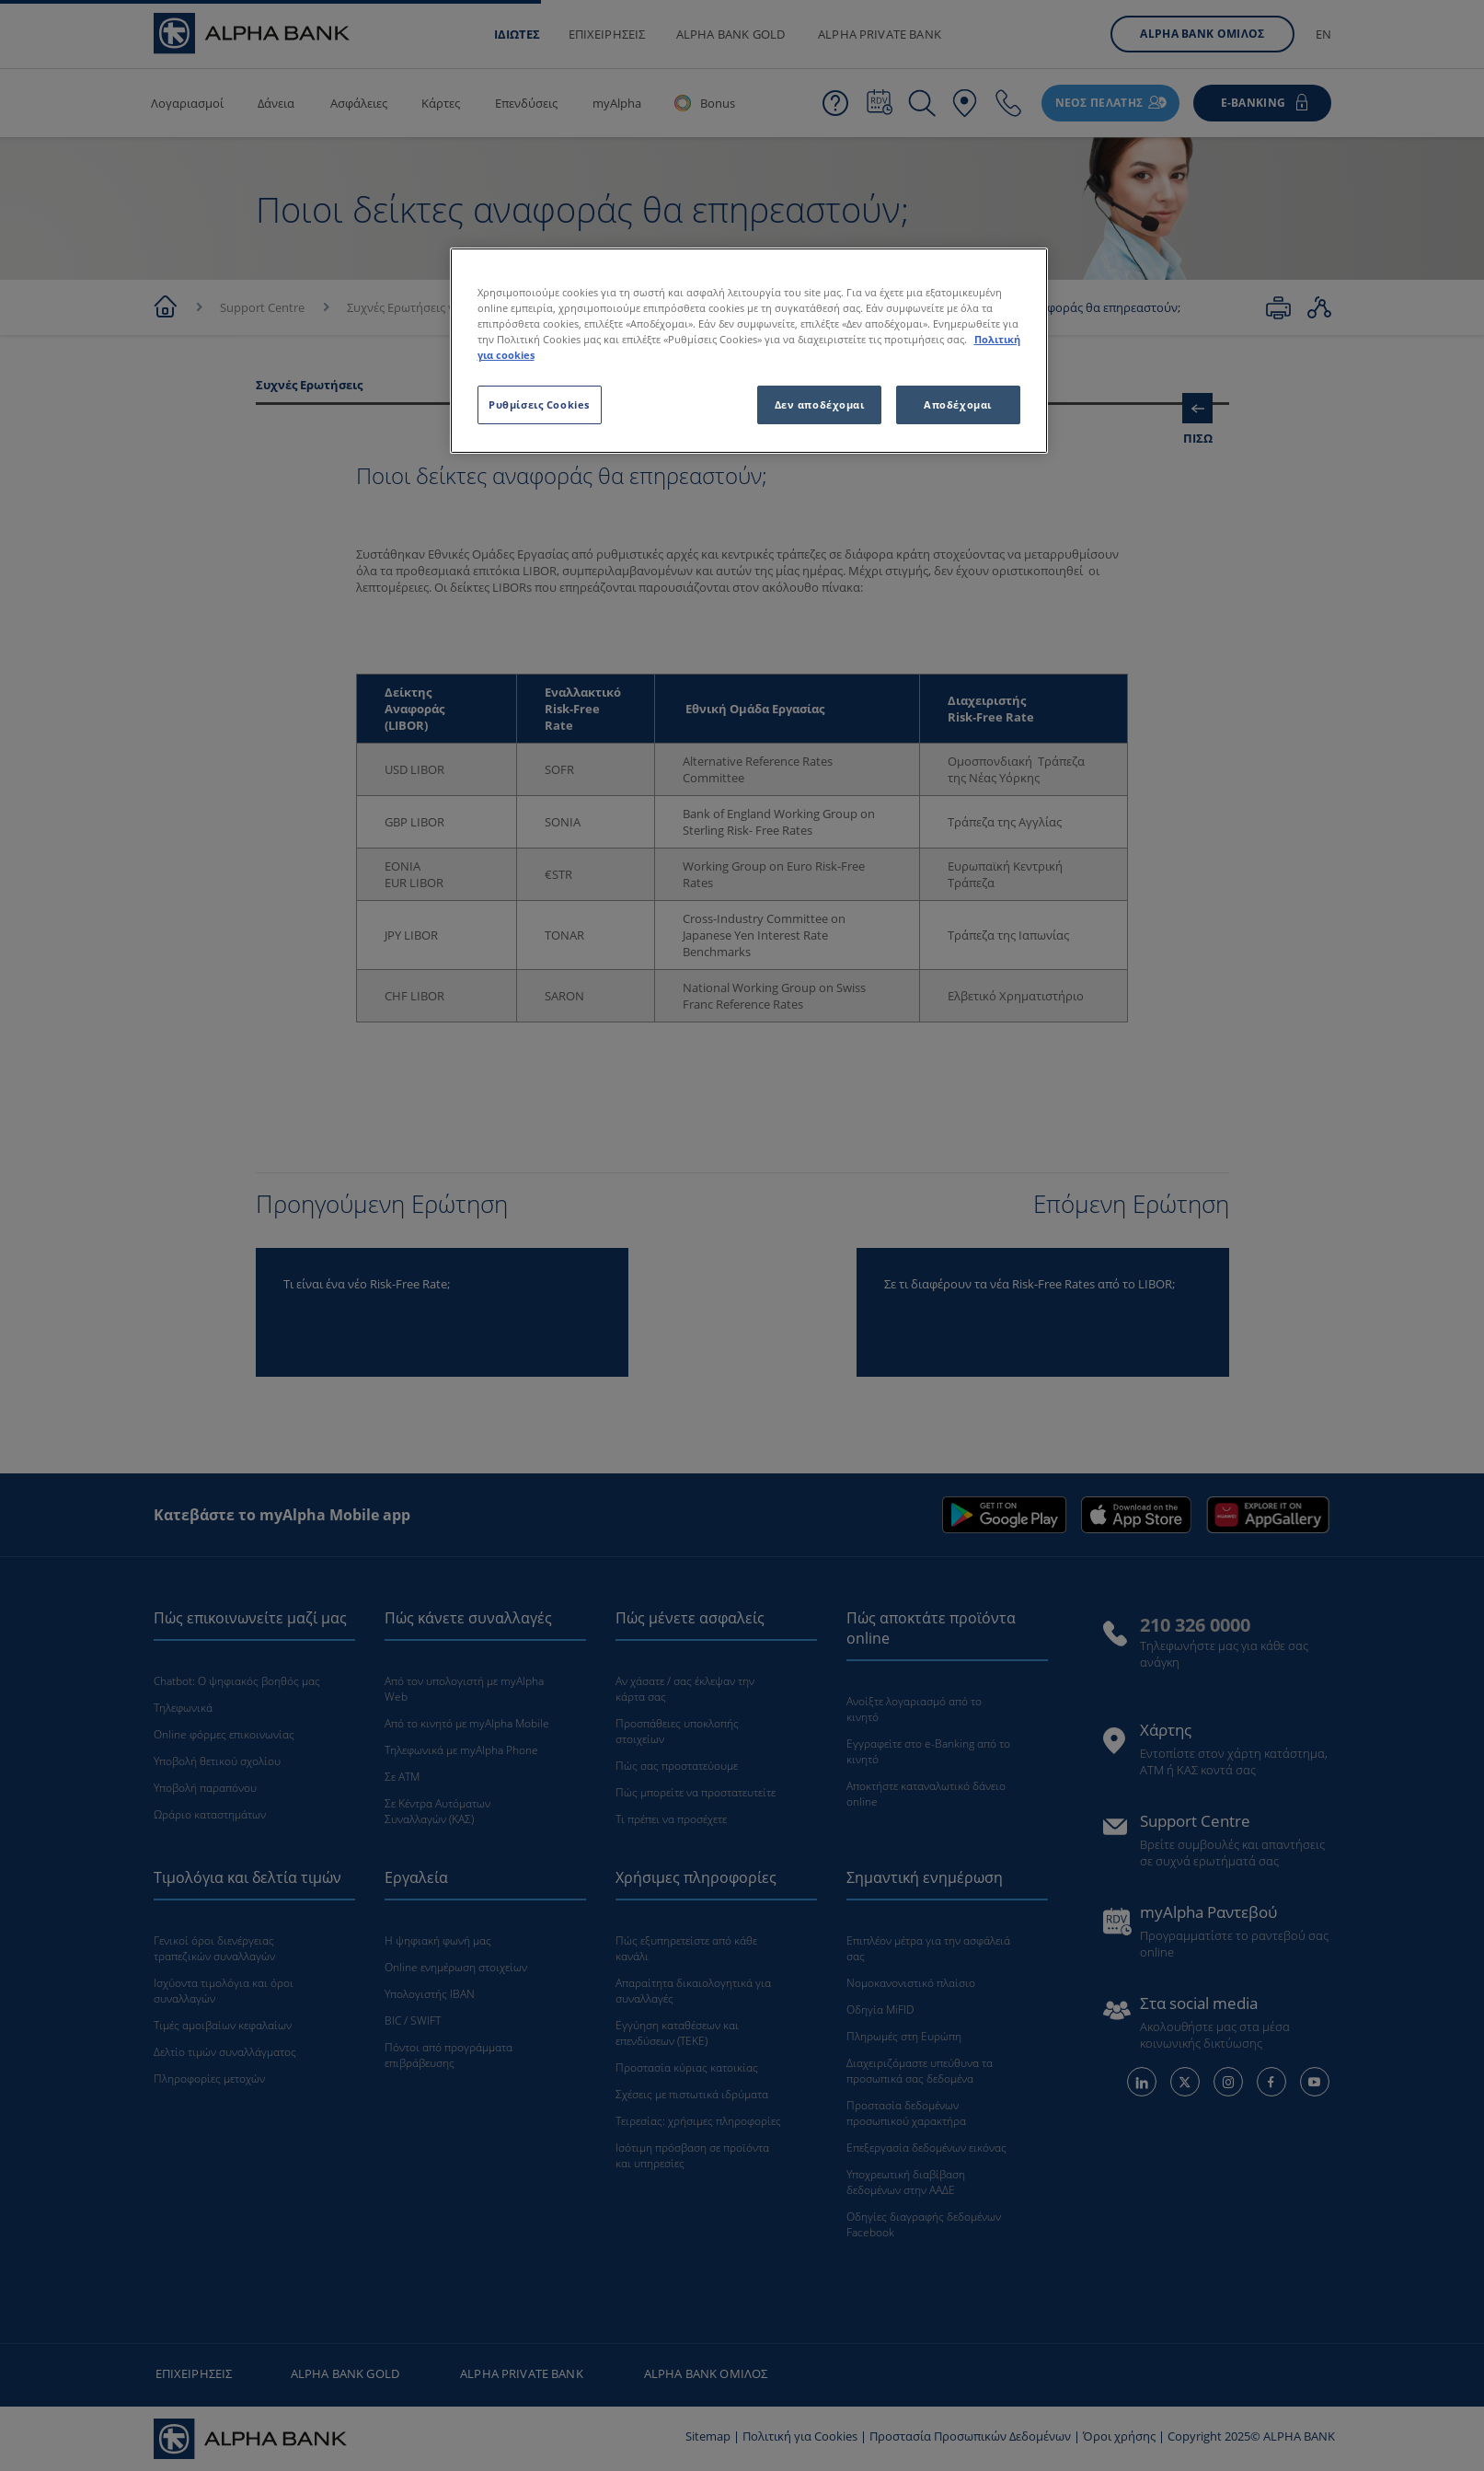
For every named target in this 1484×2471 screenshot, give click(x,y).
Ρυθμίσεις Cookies (539, 404)
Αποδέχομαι (958, 404)
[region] (749, 351)
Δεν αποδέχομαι (820, 404)
